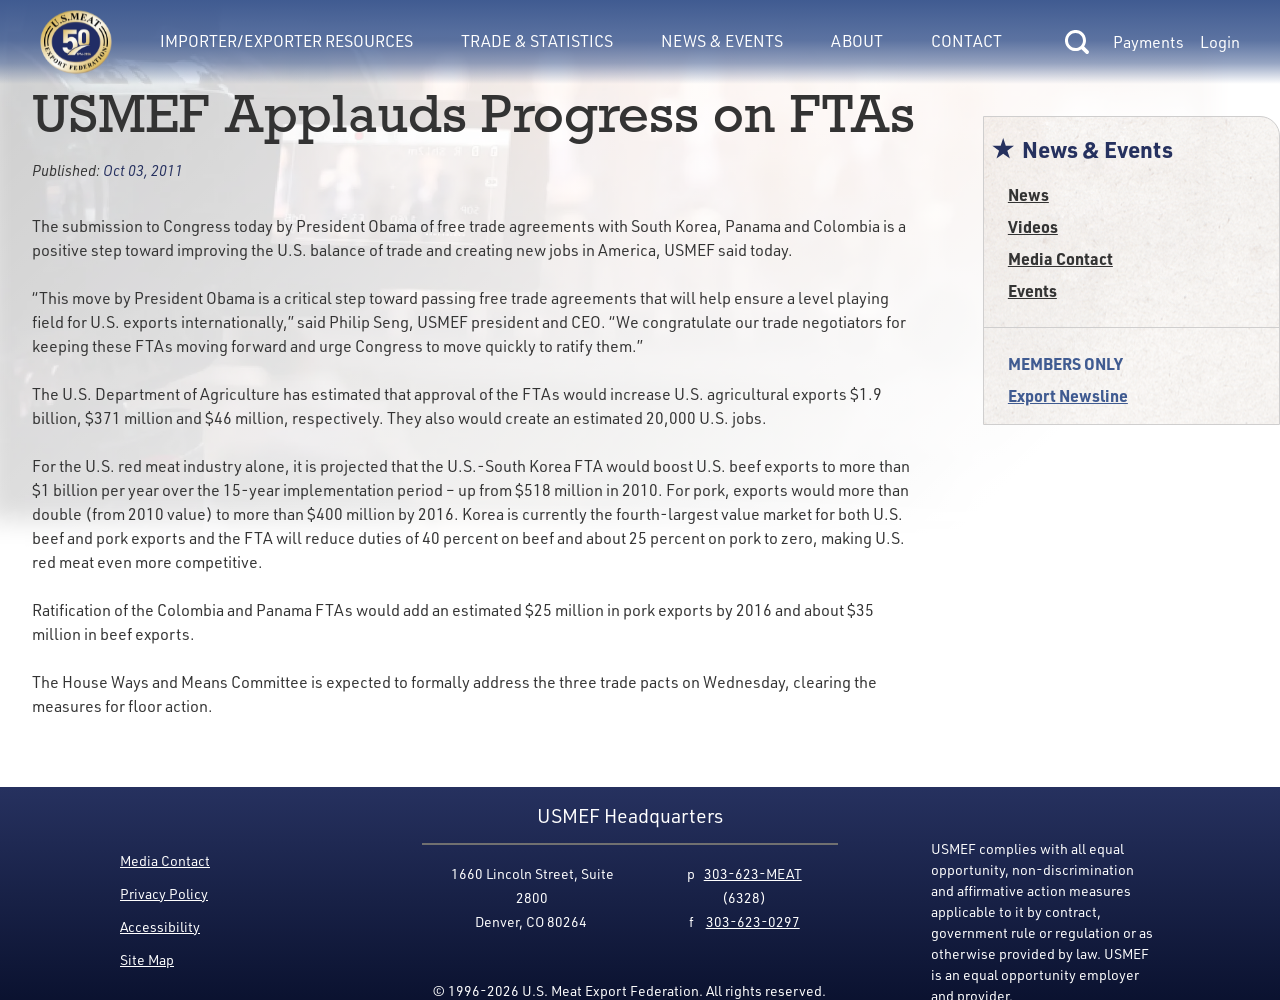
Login (1220, 42)
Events (1032, 290)
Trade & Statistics (537, 41)
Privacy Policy (164, 893)
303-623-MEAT (753, 873)
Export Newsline (1068, 395)
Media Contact (1060, 258)
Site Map (147, 959)
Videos (1033, 226)
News (1028, 194)
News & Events (722, 41)
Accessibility (160, 926)
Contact (966, 41)
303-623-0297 (753, 921)
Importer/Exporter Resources (286, 41)
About (857, 41)
